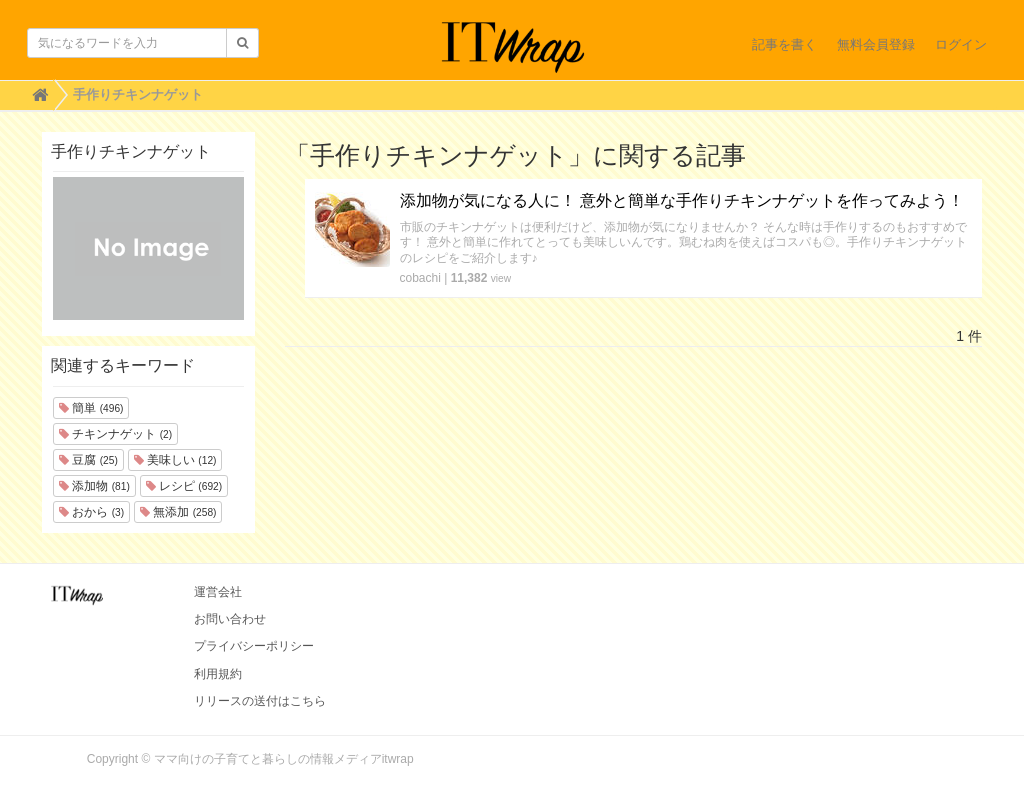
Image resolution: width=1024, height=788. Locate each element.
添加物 (94, 486)
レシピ (184, 486)
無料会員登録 (876, 44)
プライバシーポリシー (254, 646)
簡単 (91, 408)
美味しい (175, 460)
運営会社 (218, 592)
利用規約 (218, 674)
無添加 (178, 512)
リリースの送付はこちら (260, 701)
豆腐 (88, 460)
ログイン (961, 44)
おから (91, 512)
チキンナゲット (115, 434)
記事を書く (784, 44)
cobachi (420, 278)
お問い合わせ (230, 619)
